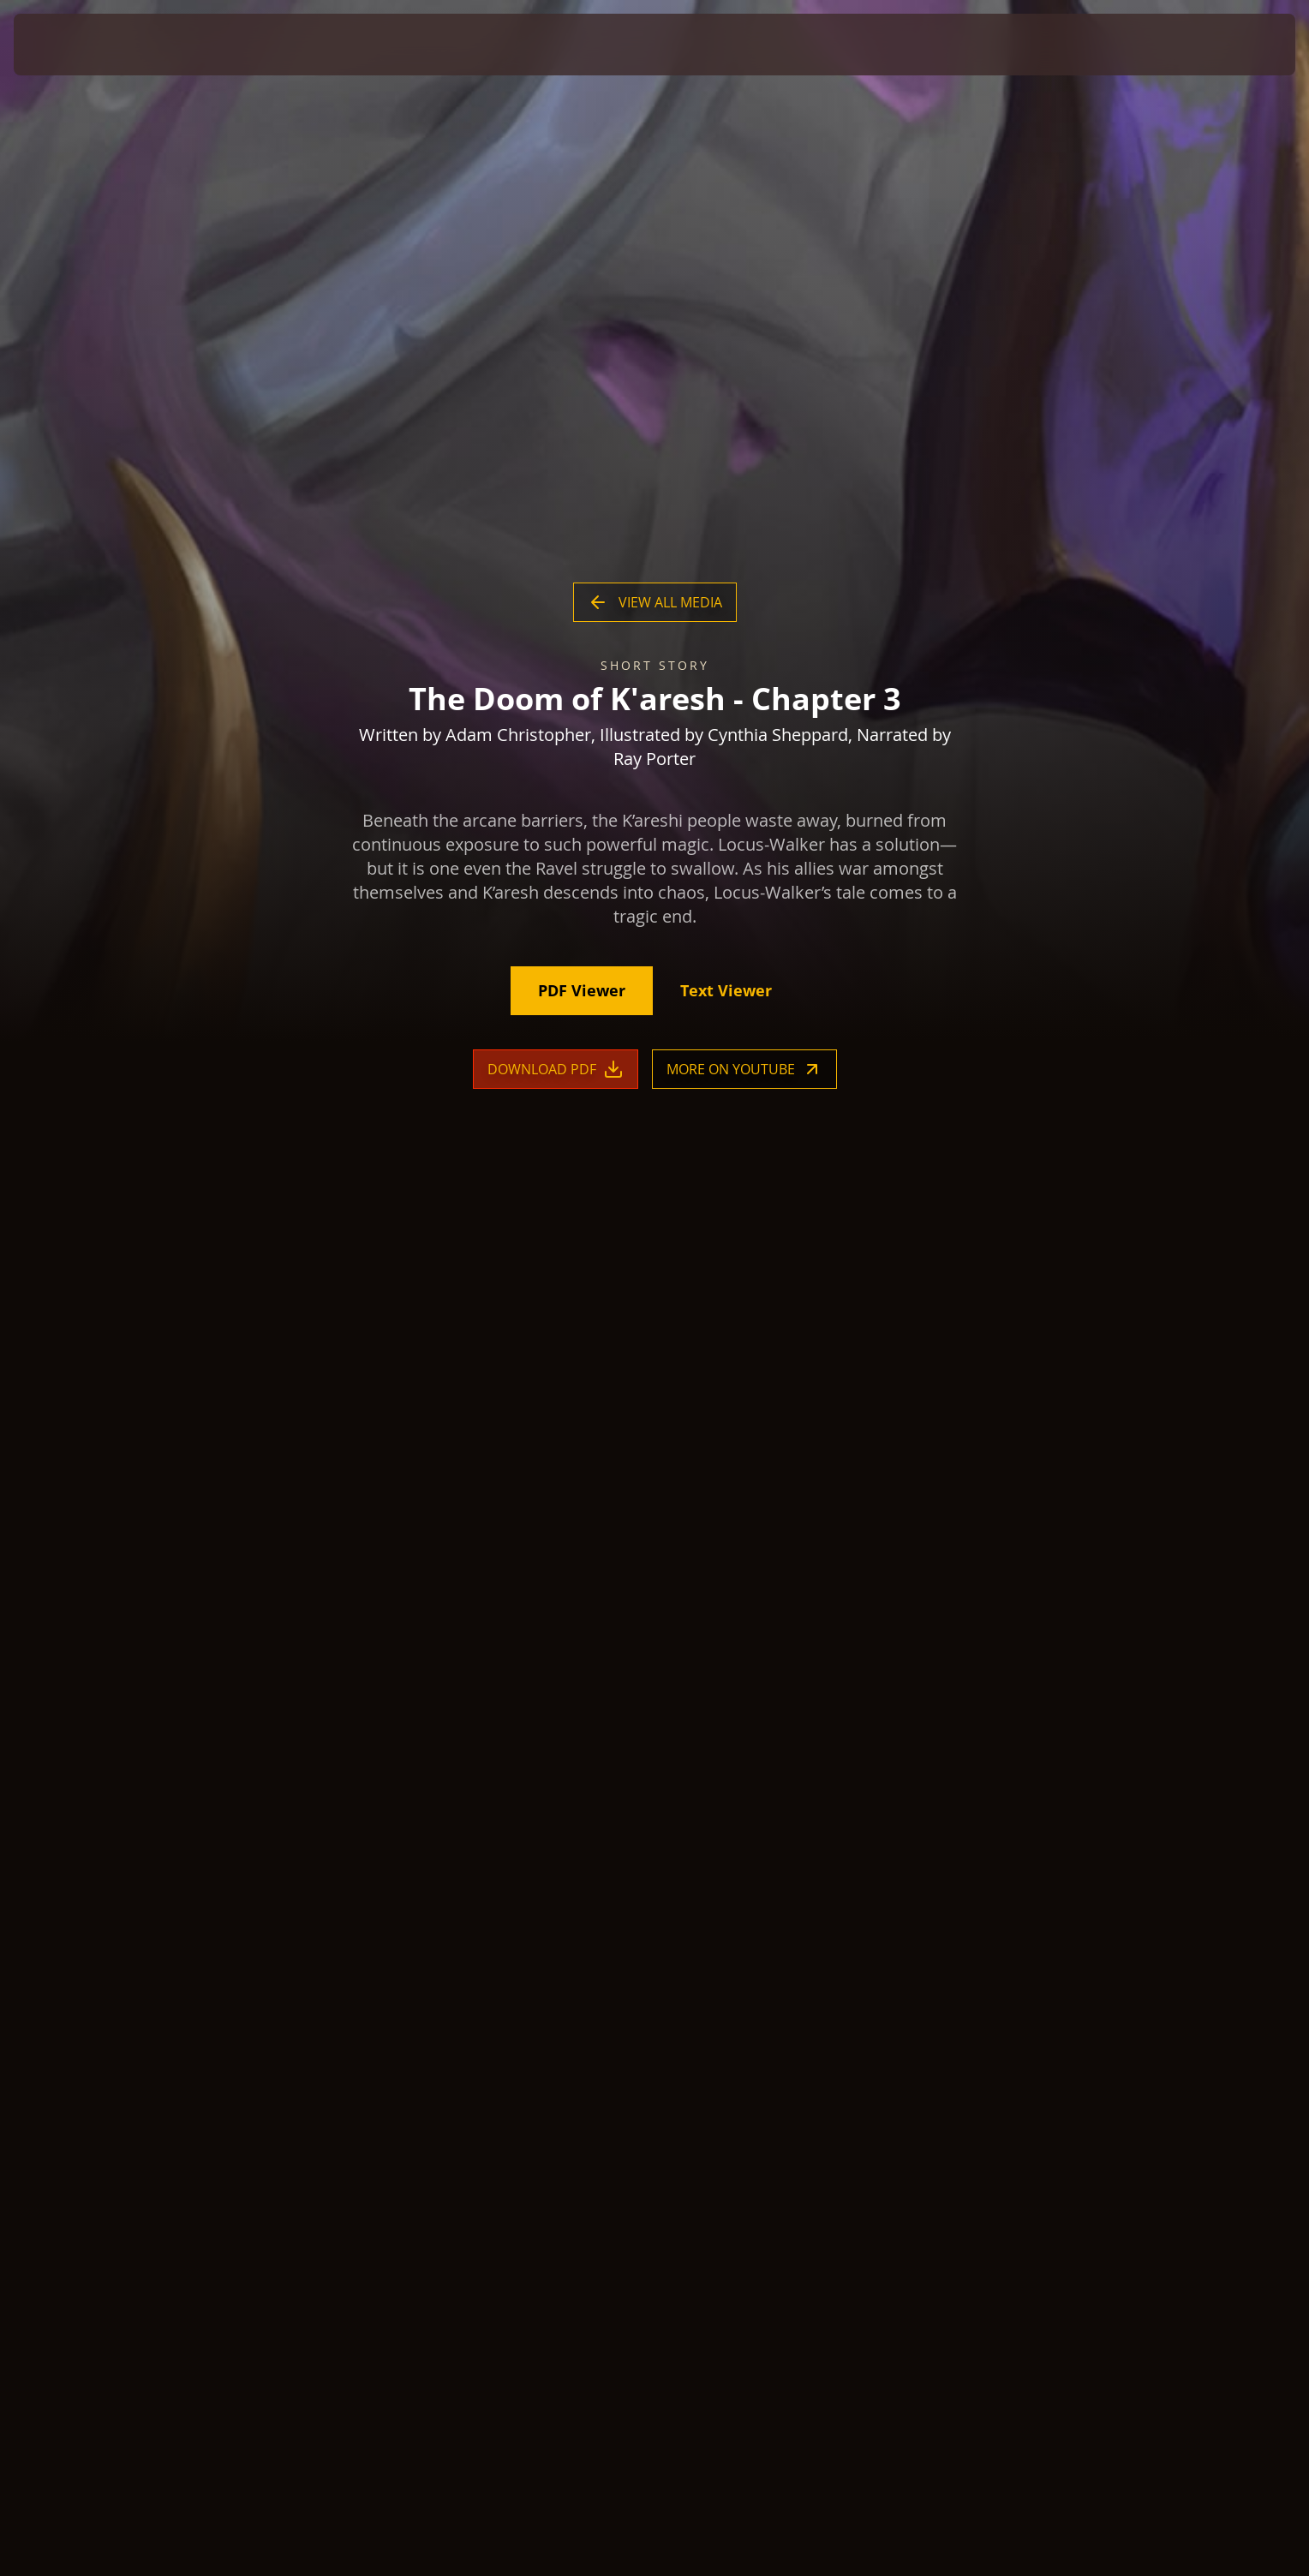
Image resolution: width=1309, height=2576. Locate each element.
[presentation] (77, 44)
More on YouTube (744, 1070)
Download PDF (555, 1070)
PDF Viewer (581, 991)
